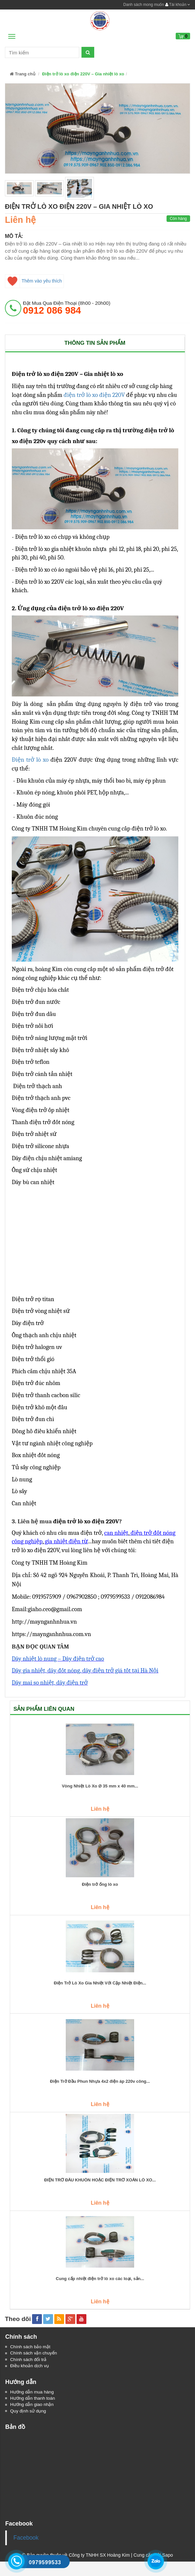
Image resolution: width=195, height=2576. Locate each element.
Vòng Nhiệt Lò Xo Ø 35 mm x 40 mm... (100, 1786)
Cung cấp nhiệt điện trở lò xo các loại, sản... (100, 2278)
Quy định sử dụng (28, 2412)
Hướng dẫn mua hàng (32, 2392)
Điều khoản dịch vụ (30, 2366)
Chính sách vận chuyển (34, 2353)
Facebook (26, 2539)
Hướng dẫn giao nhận (32, 2406)
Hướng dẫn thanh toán (33, 2399)
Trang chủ (22, 73)
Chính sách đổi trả (28, 2360)
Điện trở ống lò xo (100, 1884)
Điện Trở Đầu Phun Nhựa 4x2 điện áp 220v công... (100, 2081)
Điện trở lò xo (30, 759)
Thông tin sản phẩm (94, 343)
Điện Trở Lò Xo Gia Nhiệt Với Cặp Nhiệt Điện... (100, 1983)
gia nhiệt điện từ (66, 1541)
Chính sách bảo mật (30, 2347)
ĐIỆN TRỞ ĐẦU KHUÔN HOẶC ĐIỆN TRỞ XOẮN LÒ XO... (100, 2180)
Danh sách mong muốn (143, 4)
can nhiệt (116, 1532)
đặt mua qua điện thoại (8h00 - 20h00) (66, 307)
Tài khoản (177, 4)
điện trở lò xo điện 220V (94, 395)
